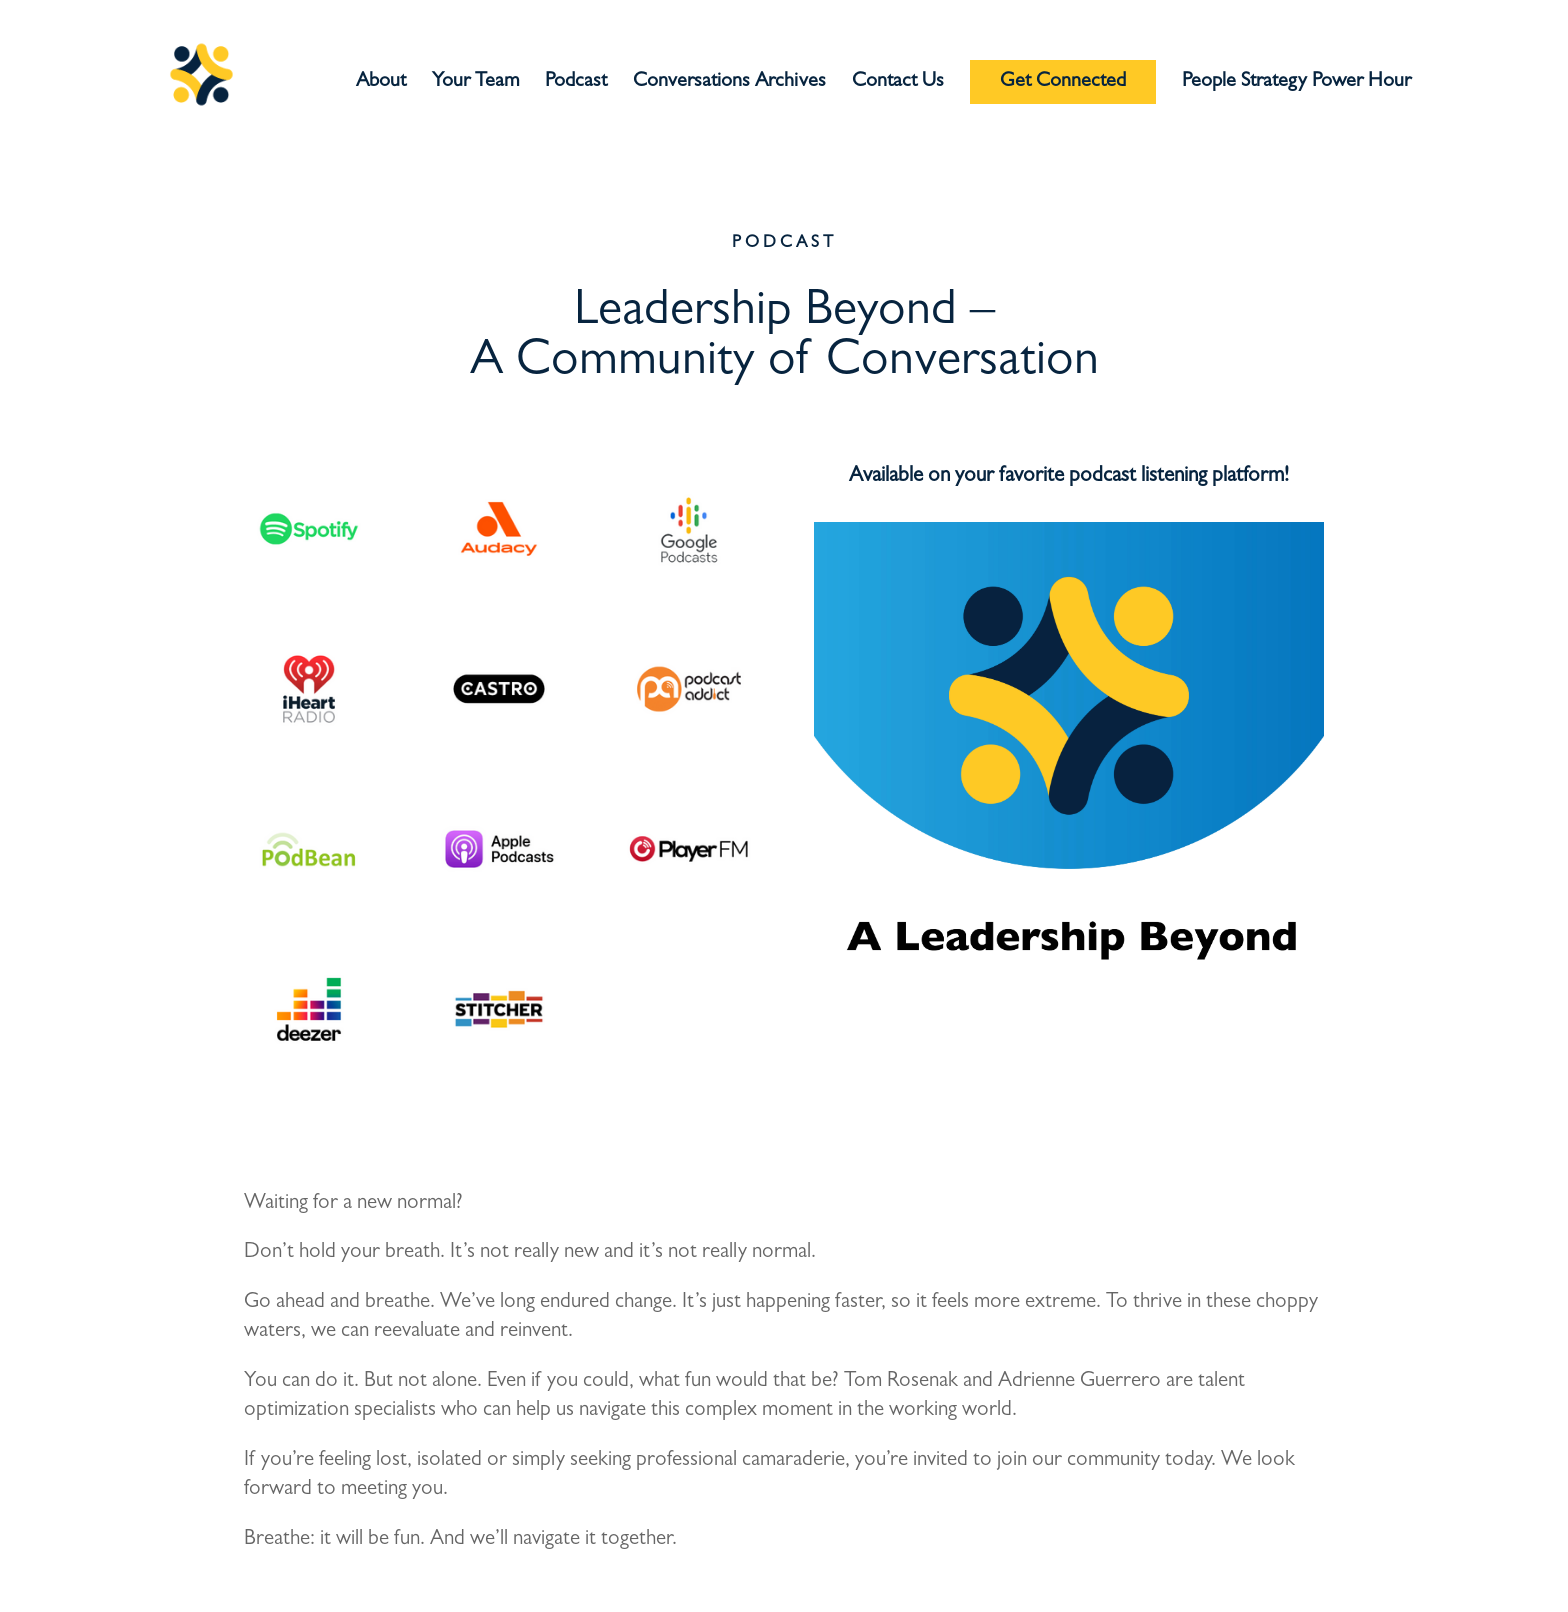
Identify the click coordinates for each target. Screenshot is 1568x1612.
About (381, 83)
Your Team (475, 83)
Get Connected (1063, 82)
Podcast (576, 83)
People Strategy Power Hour (1296, 83)
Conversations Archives (729, 83)
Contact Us (898, 83)
